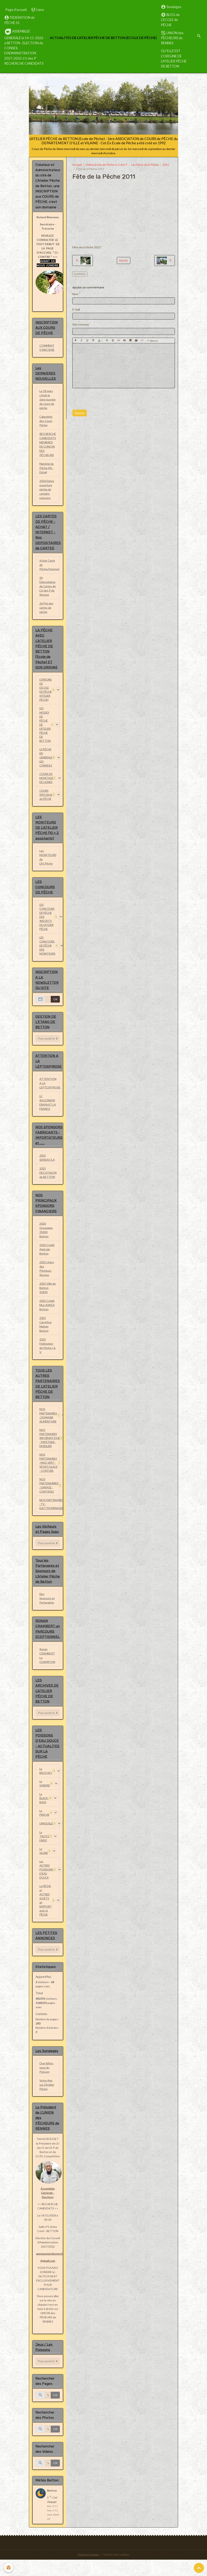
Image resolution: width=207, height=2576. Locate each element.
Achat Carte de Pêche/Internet (49, 565)
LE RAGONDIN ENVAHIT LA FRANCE (47, 1110)
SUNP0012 (80, 273)
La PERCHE (44, 1825)
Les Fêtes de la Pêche (145, 164)
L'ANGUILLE (47, 1836)
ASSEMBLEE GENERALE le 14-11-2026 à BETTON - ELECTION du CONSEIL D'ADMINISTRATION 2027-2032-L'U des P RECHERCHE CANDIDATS (23, 46)
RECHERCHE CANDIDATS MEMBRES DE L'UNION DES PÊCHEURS (47, 444)
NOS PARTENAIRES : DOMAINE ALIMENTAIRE (49, 1423)
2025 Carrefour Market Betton (45, 1331)
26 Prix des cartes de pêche (46, 608)
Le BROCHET (46, 1782)
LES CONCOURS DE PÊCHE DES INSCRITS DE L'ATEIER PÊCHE (47, 922)
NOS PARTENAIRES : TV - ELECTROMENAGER (52, 1515)
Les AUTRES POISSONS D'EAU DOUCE (46, 1884)
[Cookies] (8, 2567)
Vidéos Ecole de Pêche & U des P (106, 164)
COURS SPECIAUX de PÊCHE (46, 799)
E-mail (76, 309)
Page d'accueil (16, 9)
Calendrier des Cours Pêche (46, 421)
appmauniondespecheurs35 (53, 2269)
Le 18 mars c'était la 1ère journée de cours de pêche (47, 399)
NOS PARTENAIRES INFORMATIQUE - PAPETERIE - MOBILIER (50, 1446)
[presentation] (103, 399)
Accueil (77, 164)
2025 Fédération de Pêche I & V (47, 1353)
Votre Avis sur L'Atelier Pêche (46, 2101)
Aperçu (152, 340)
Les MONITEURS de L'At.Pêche (47, 862)
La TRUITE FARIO (44, 1850)
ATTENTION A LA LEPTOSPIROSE (49, 1090)
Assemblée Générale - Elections (48, 2209)
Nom (75, 294)
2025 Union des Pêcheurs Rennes (46, 1276)
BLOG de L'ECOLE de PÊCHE (170, 20)
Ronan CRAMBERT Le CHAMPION (47, 1667)
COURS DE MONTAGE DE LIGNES (46, 782)
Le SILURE (44, 1864)
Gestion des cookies (116, 2571)
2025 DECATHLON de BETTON (48, 1180)
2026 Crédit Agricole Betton (47, 1256)
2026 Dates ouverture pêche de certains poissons (46, 489)
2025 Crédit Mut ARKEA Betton (47, 1312)
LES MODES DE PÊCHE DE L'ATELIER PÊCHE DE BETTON (45, 726)
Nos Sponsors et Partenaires (47, 1609)
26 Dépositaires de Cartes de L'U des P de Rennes (47, 586)
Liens (37, 9)
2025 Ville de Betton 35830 (47, 1295)
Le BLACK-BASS (44, 1810)
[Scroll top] (199, 2568)
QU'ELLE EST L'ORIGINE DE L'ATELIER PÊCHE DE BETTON (174, 58)
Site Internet (80, 324)
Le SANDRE (45, 1795)
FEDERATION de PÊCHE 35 (19, 20)
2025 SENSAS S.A (47, 1165)
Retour (123, 260)
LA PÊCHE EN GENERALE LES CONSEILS (46, 761)
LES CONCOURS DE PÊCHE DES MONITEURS (47, 952)
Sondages (171, 7)
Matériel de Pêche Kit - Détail (46, 468)
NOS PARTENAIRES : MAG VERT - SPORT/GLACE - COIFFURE (49, 1472)
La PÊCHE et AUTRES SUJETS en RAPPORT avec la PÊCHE (46, 1916)
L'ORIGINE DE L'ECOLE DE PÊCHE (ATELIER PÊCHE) (46, 690)
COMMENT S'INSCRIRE (47, 347)
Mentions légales (88, 2571)
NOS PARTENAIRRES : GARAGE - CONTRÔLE (49, 1496)
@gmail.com (47, 2277)
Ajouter (79, 413)
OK (55, 1006)
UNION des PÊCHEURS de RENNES (172, 38)
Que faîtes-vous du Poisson (46, 2084)
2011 (166, 164)
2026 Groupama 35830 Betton (46, 1237)
